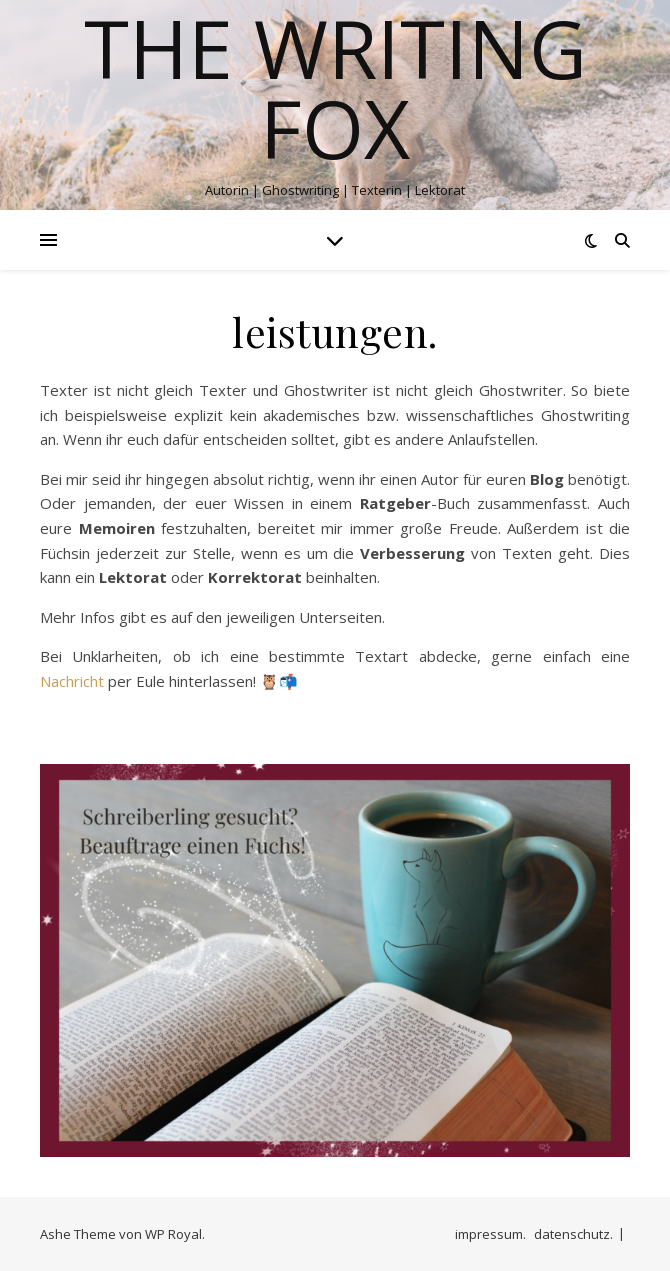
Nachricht (72, 681)
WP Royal (173, 1234)
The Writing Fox (335, 88)
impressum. (490, 1234)
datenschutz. (573, 1234)
